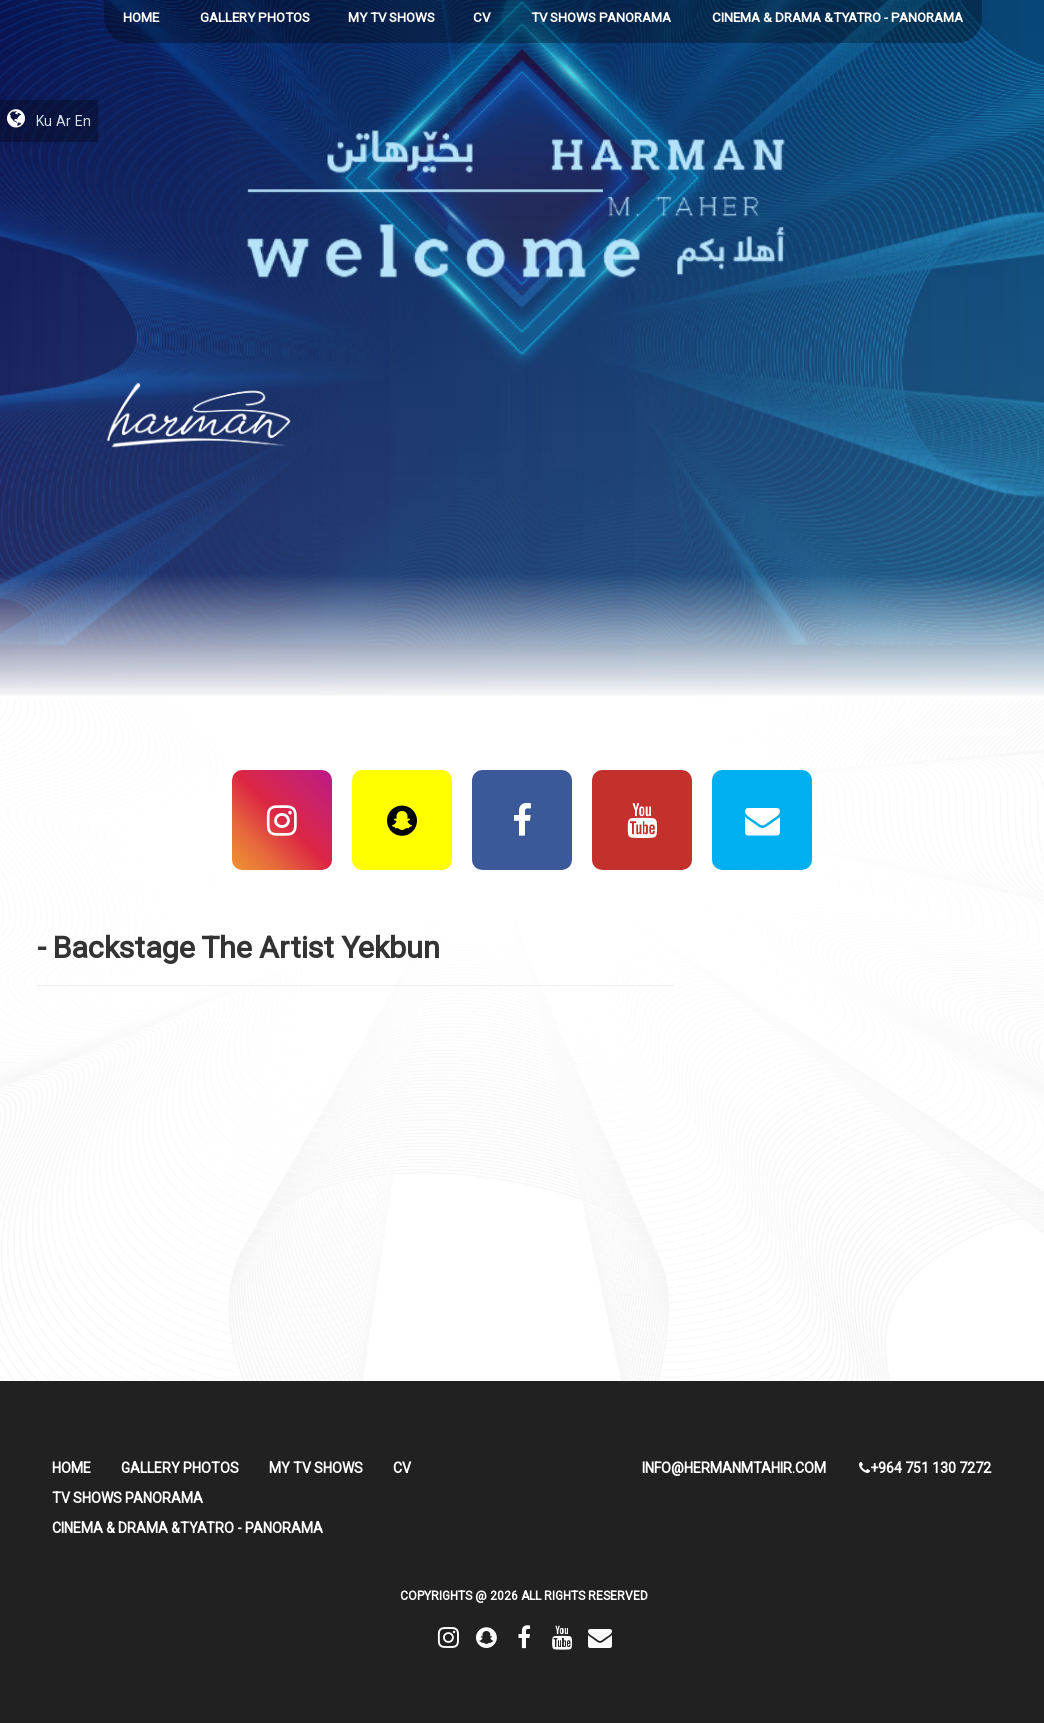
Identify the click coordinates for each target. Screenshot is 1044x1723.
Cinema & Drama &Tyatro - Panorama (837, 17)
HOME (141, 17)
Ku (44, 121)
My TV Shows (391, 17)
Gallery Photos (255, 17)
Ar (63, 121)
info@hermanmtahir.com (734, 1468)
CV (481, 17)
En (83, 121)
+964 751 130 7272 (925, 1468)
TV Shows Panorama (601, 17)
